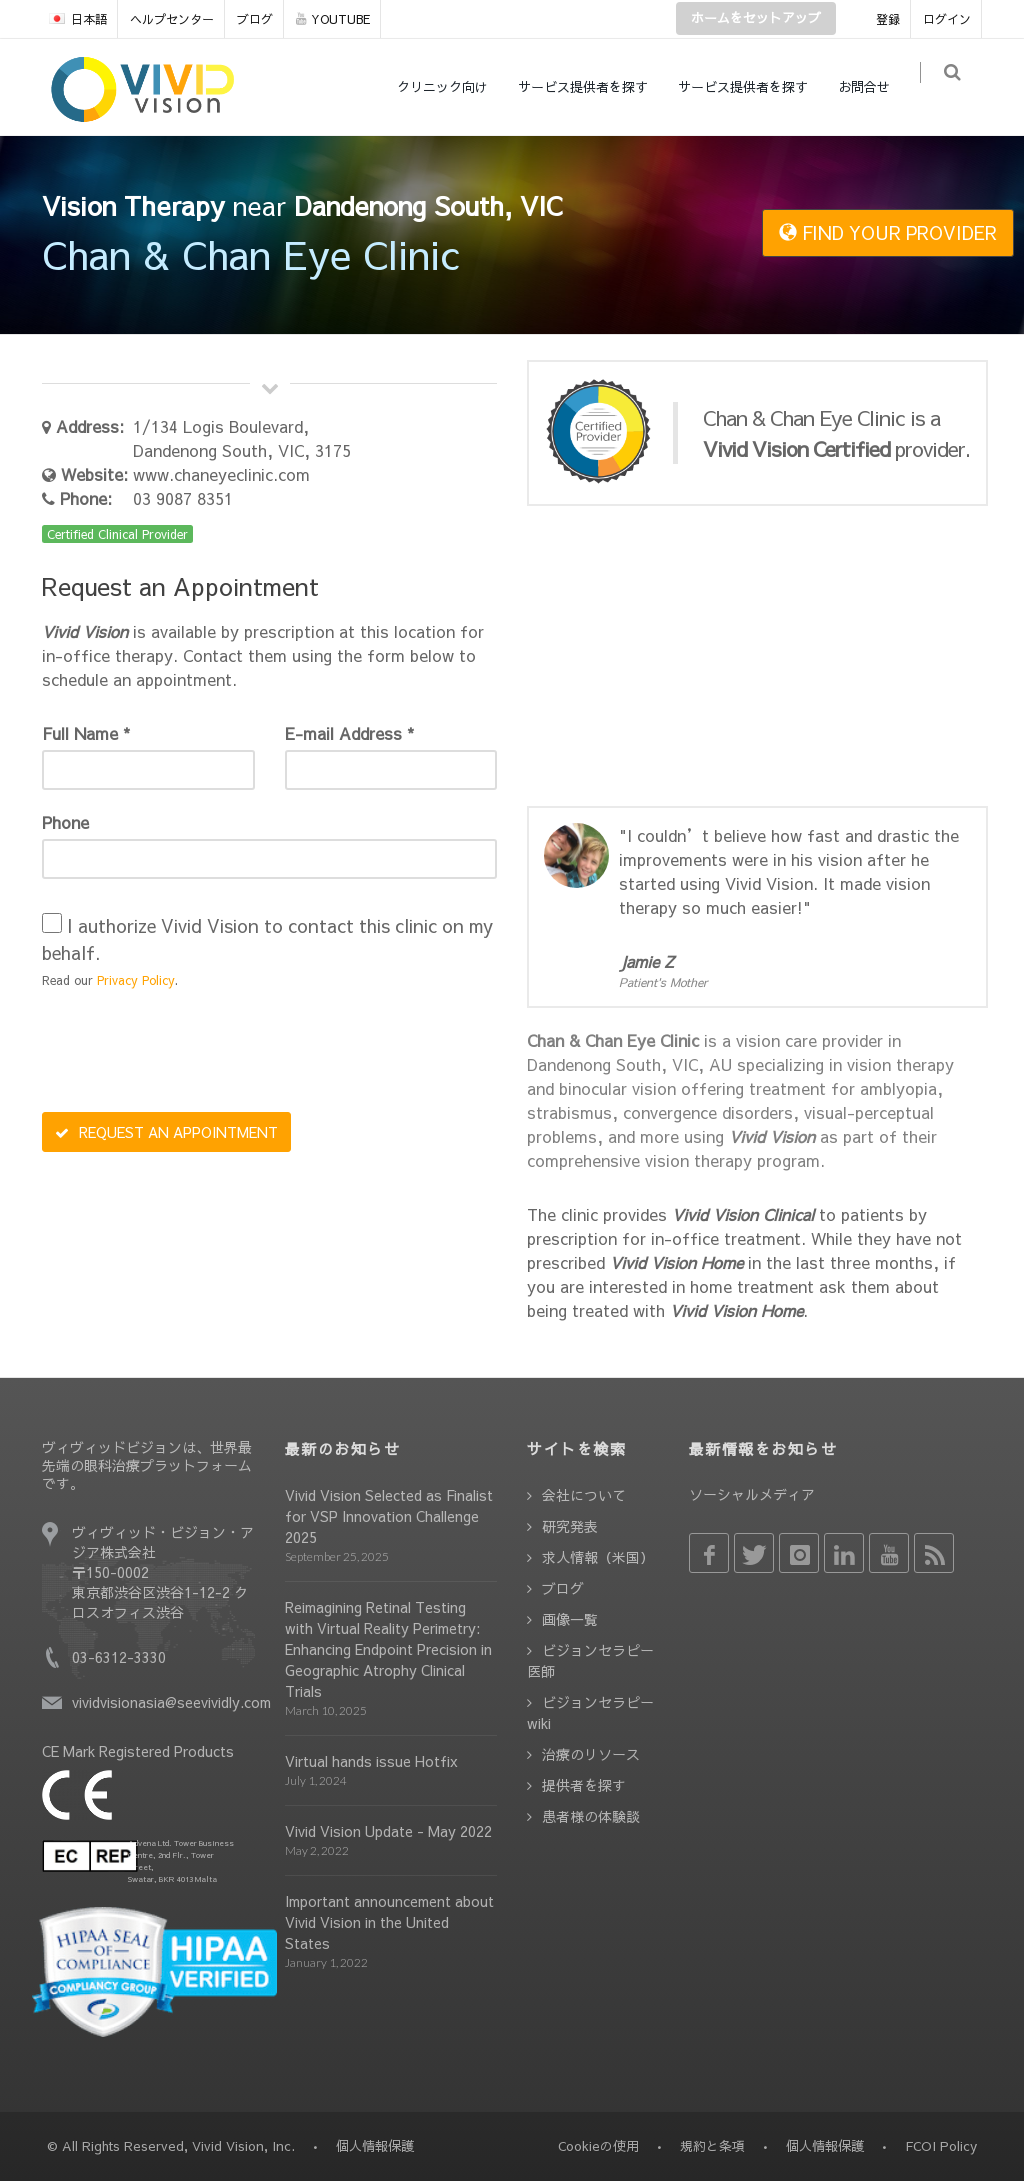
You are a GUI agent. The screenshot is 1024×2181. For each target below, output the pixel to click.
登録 (888, 19)
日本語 (78, 19)
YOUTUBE (333, 19)
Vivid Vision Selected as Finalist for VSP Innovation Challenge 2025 (389, 1516)
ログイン (947, 19)
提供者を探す (584, 1785)
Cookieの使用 (598, 2146)
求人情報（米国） (598, 1557)
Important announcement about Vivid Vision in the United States (389, 1922)
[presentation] (194, 1053)
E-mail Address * (349, 733)
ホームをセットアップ (756, 18)
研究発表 (570, 1526)
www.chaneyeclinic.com (221, 474)
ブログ (255, 19)
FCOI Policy (941, 2146)
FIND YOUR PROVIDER (888, 232)
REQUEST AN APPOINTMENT (166, 1132)
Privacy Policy (136, 980)
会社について (584, 1495)
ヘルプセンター (172, 19)
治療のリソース (591, 1754)
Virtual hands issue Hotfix (371, 1761)
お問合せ (874, 87)
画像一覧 (570, 1619)
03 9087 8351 (183, 498)
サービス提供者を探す (593, 87)
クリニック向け (452, 87)
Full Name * (86, 733)
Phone (65, 822)
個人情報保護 (825, 2146)
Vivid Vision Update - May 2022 (388, 1831)
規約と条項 (712, 2146)
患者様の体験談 (591, 1816)
